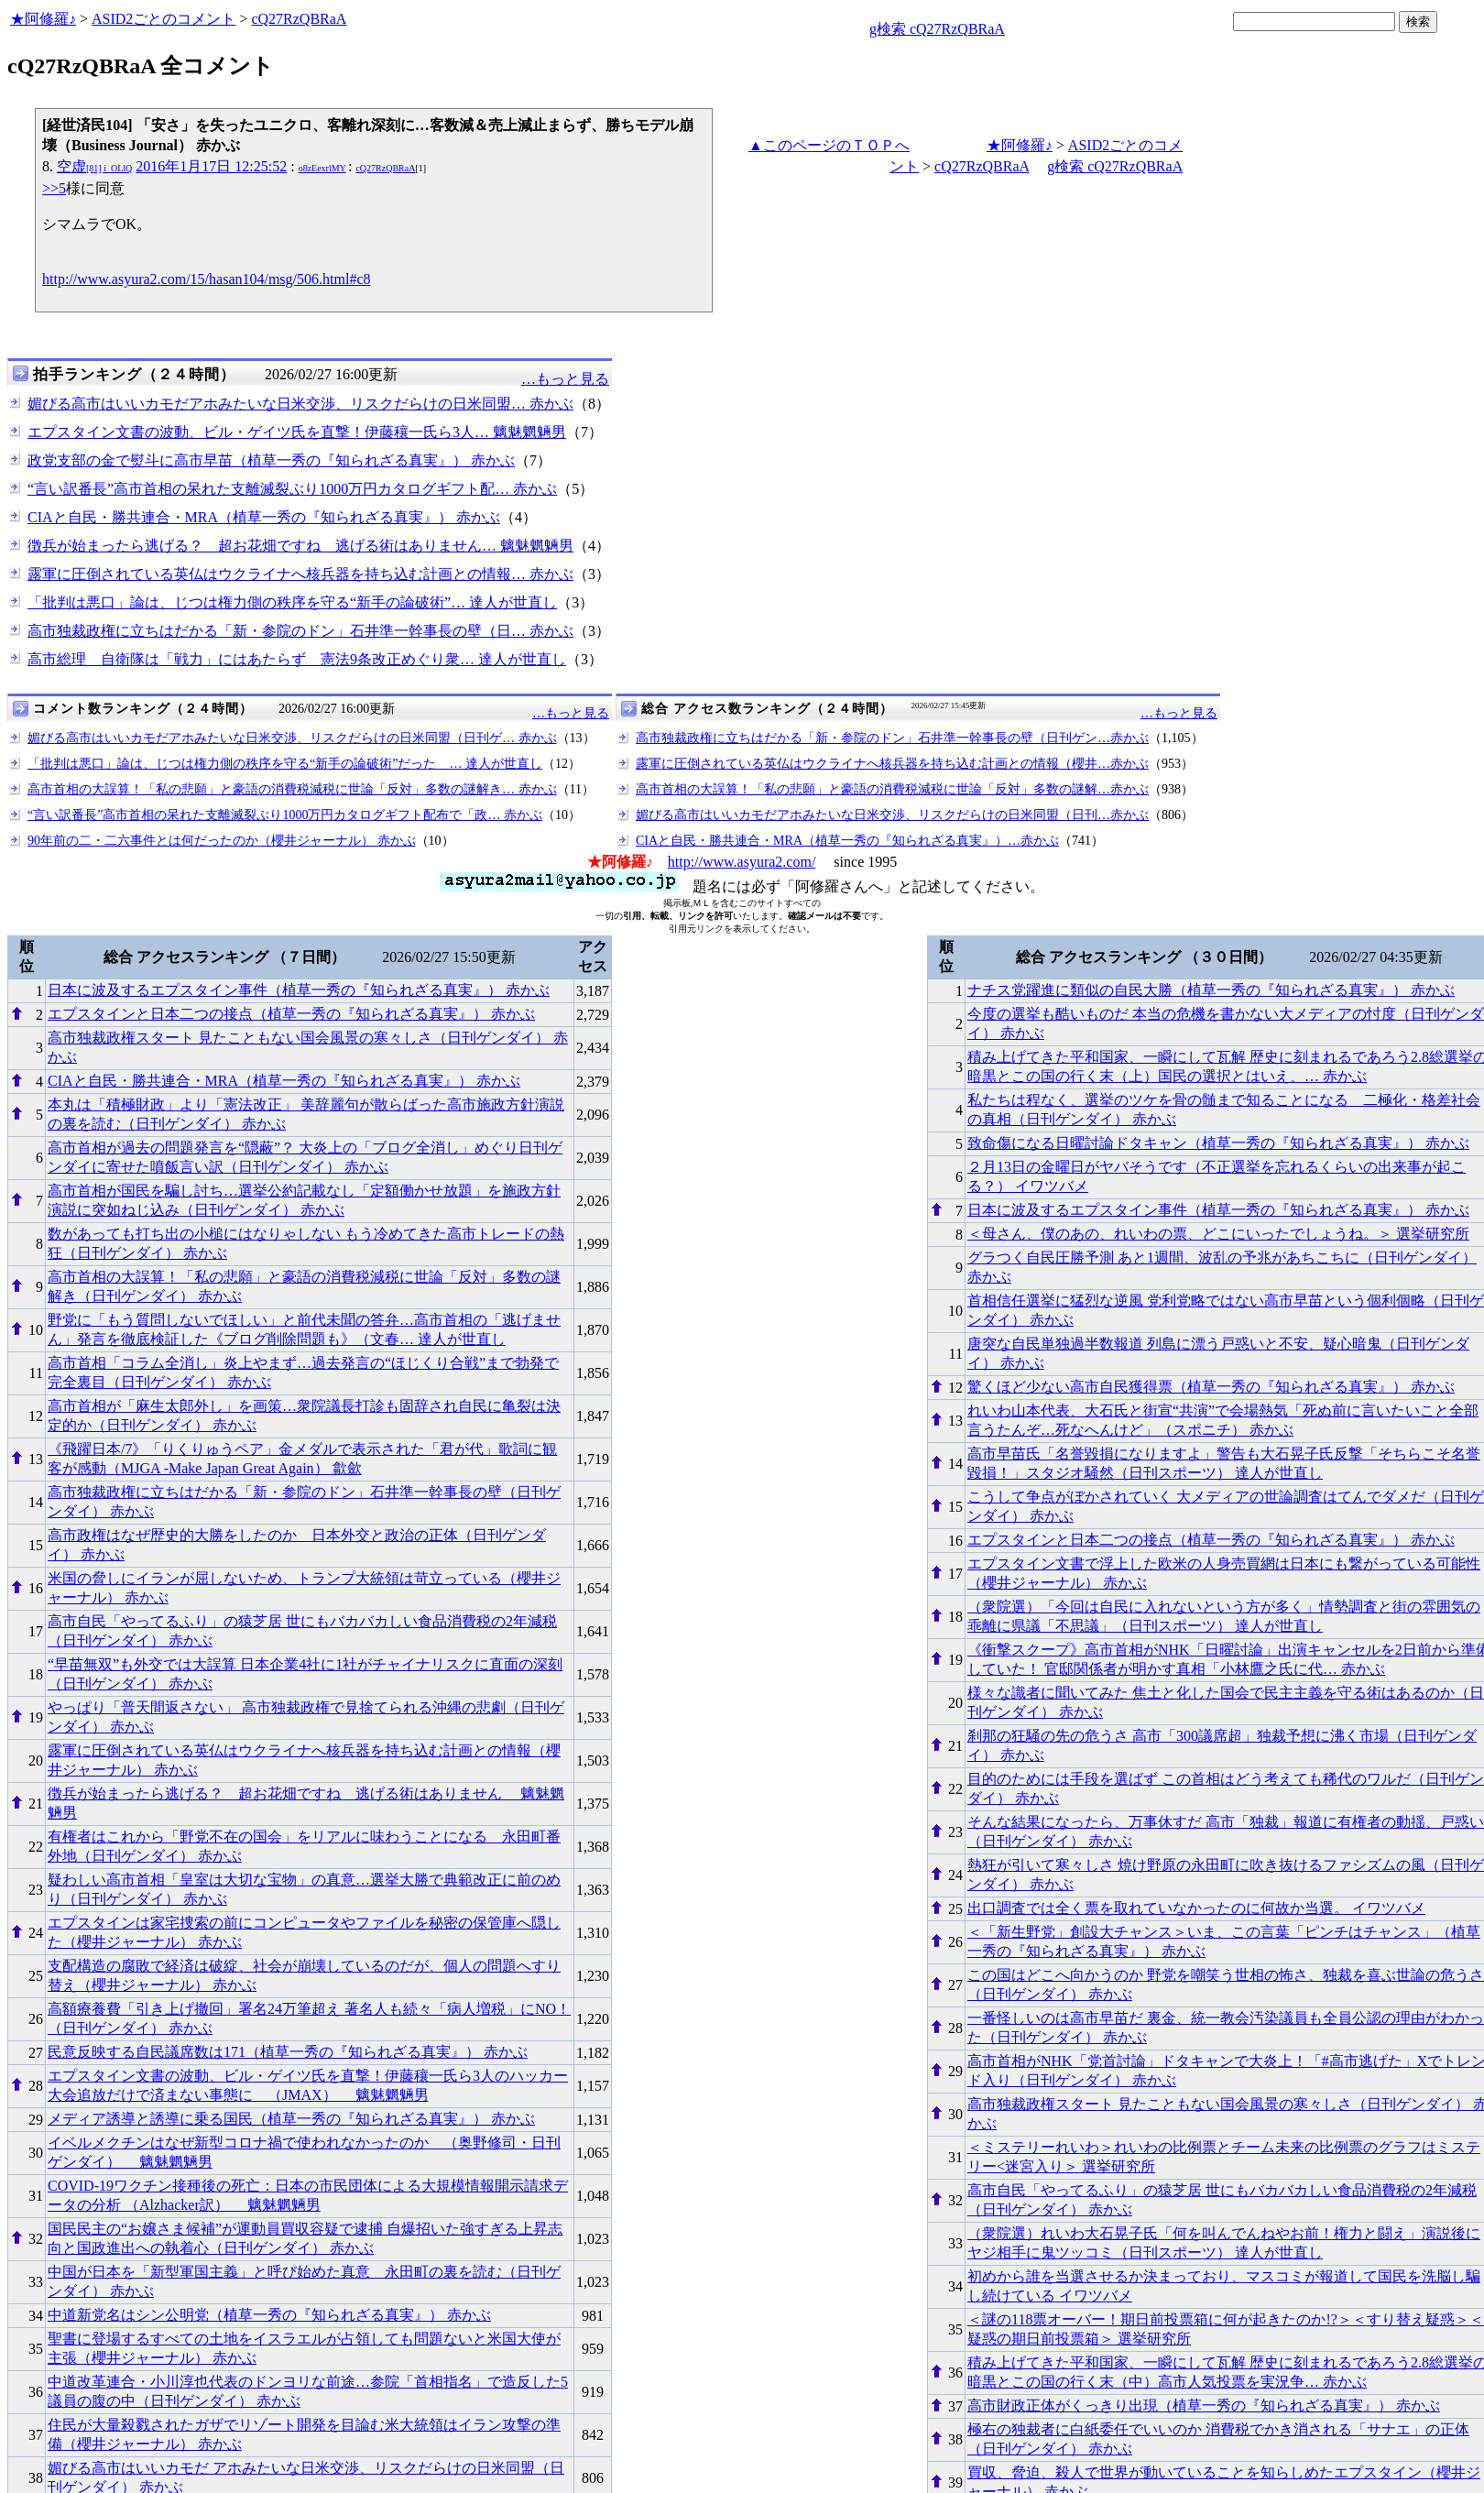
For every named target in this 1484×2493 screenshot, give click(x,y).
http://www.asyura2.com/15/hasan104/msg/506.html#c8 (206, 279)
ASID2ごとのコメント (163, 19)
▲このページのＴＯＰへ (829, 145)
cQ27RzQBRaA (298, 19)
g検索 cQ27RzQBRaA (937, 29)
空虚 (94, 166)
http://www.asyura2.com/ (742, 861)
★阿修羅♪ (43, 19)
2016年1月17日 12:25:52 (211, 166)
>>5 (54, 188)
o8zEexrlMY (322, 168)
